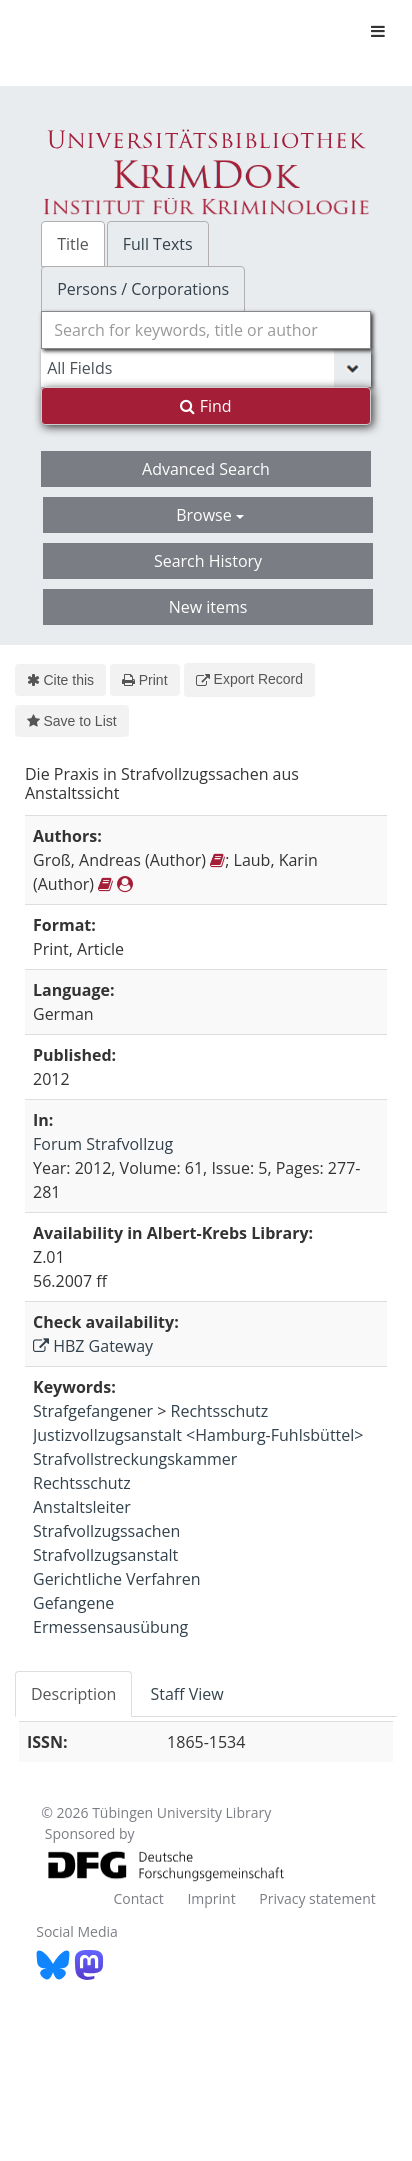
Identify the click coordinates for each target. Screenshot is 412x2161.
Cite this (60, 680)
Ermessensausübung (110, 1627)
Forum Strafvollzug (103, 1144)
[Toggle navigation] (378, 31)
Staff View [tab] (186, 1694)
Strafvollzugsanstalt (105, 1555)
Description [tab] (73, 1694)
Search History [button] (208, 561)
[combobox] (206, 330)
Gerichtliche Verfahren (117, 1579)
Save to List (72, 721)
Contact (138, 1898)
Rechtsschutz (220, 1411)
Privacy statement (317, 1898)
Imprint (211, 1898)
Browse (210, 515)
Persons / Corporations (143, 289)
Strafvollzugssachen (106, 1531)
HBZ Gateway (93, 1346)
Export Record (249, 679)
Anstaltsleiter (82, 1507)
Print (144, 680)
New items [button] (208, 607)
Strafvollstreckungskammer (135, 1459)
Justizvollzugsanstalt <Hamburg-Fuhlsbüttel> (198, 1435)
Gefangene (73, 1603)
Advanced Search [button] (206, 469)
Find (205, 406)
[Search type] (206, 368)
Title (73, 244)
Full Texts (158, 244)
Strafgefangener (93, 1411)
